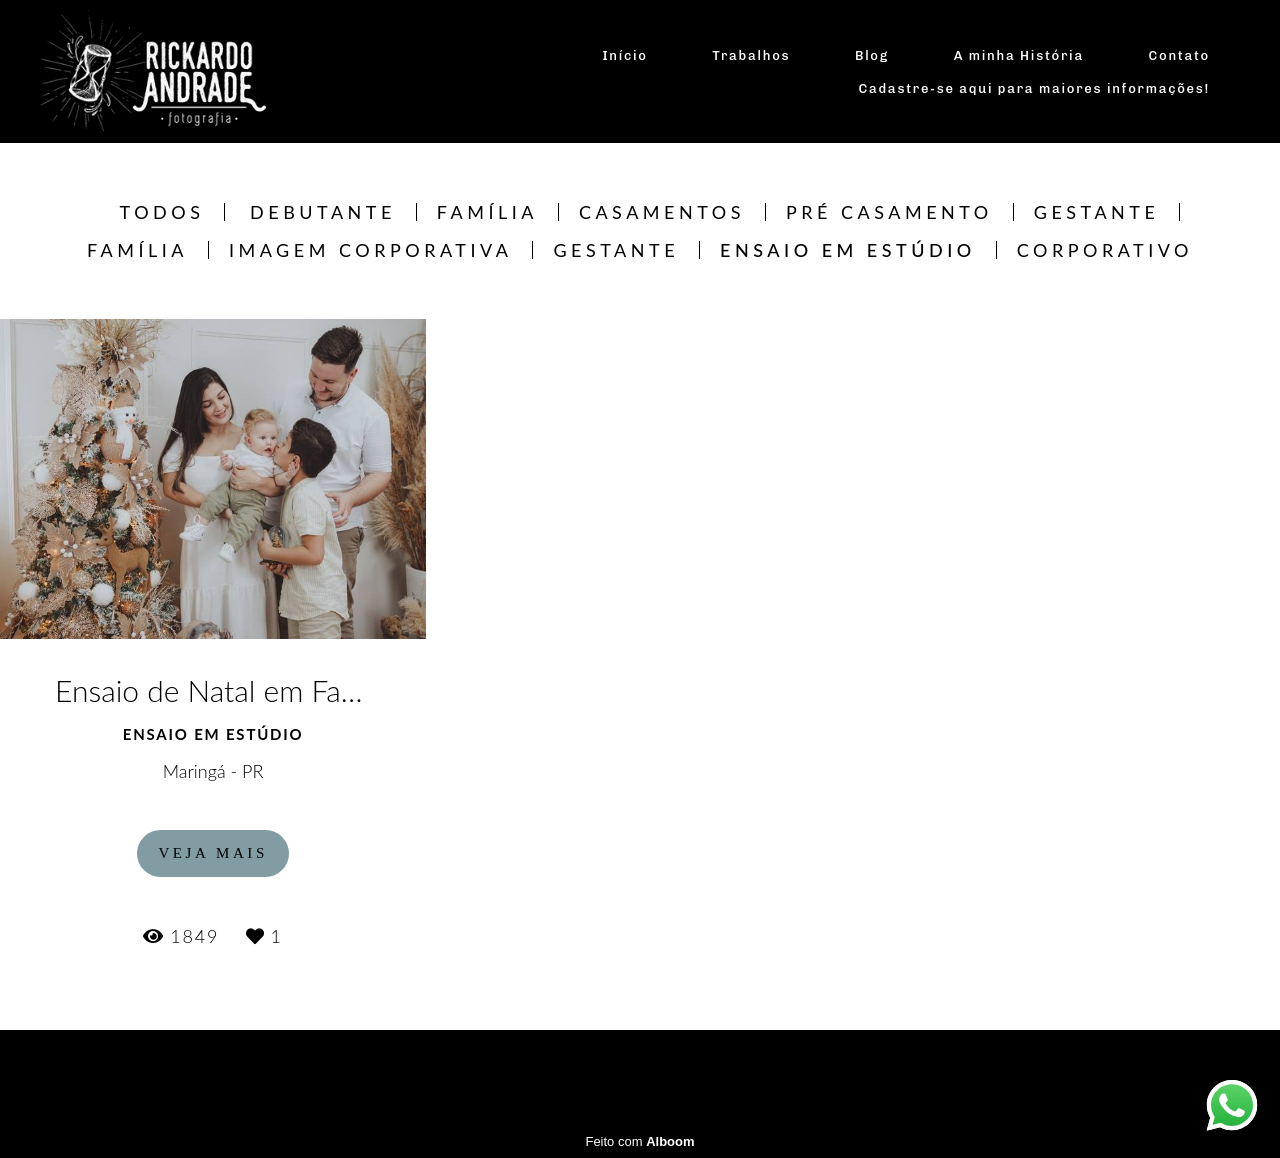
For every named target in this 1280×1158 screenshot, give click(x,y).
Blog (872, 55)
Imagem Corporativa (370, 250)
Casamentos (662, 212)
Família (487, 212)
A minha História (1019, 55)
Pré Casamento (889, 212)
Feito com (639, 1141)
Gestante (1097, 212)
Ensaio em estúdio (848, 250)
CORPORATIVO (1105, 250)
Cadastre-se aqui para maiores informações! (1035, 88)
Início (624, 55)
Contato (1179, 55)
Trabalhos (751, 55)
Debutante (323, 212)
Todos (162, 212)
